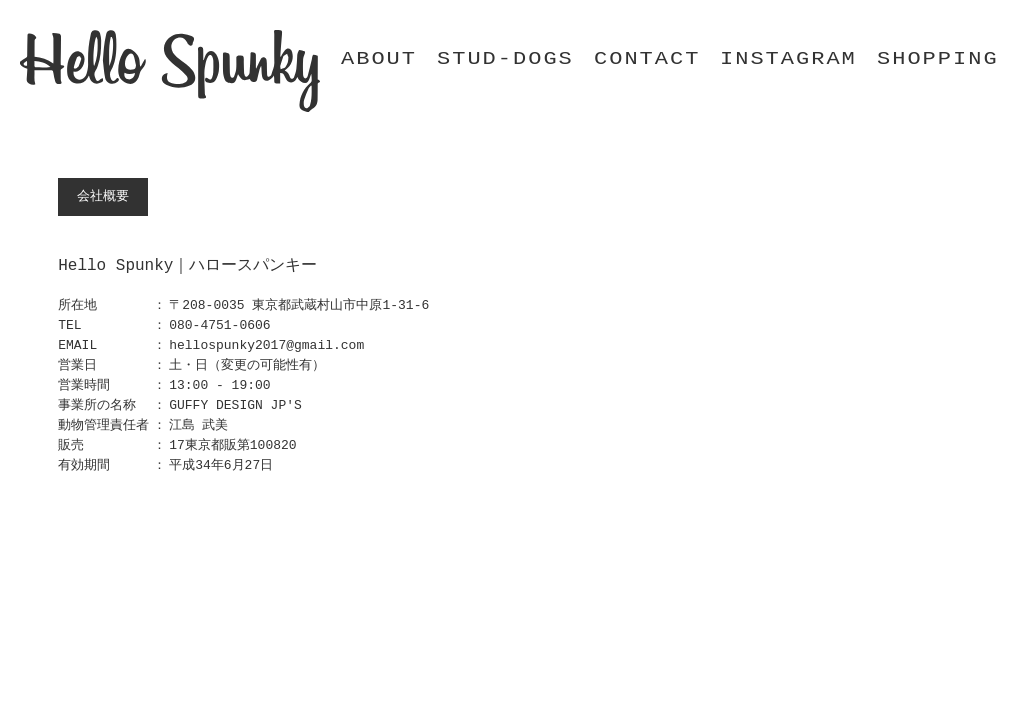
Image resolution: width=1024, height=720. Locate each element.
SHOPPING (938, 60)
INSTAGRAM (788, 60)
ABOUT (379, 60)
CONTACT (647, 60)
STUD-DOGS (505, 60)
